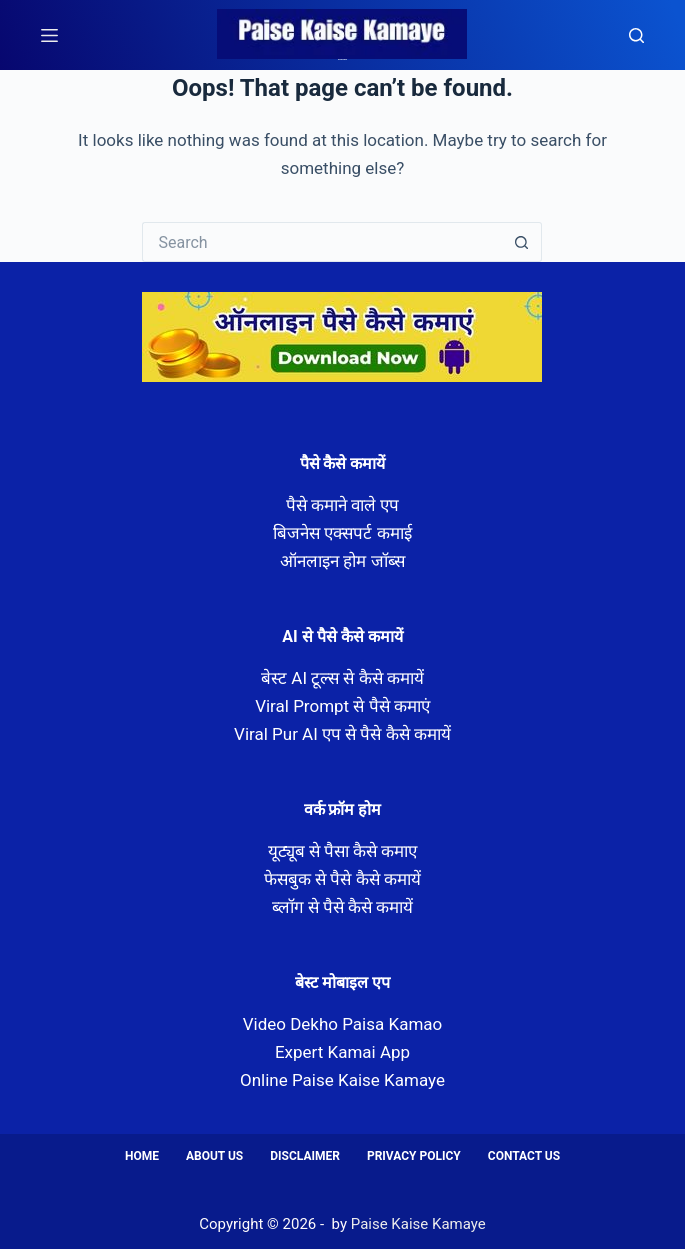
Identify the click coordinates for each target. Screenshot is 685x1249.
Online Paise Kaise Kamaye (342, 1080)
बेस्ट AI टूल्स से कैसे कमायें (342, 678)
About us (214, 1156)
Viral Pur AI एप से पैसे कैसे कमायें (342, 734)
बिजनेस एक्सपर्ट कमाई (342, 533)
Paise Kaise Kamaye (342, 59)
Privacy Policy (414, 1156)
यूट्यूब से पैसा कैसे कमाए (343, 851)
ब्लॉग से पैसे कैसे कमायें (343, 907)
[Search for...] (322, 242)
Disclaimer (305, 1156)
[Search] (636, 35)
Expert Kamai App (342, 1052)
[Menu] (49, 35)
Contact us (524, 1156)
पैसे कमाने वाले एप (343, 505)
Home (142, 1156)
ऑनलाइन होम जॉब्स (342, 561)
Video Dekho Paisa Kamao (343, 1024)
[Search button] (522, 242)
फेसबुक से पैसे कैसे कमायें (342, 879)
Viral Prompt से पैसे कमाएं (342, 706)
